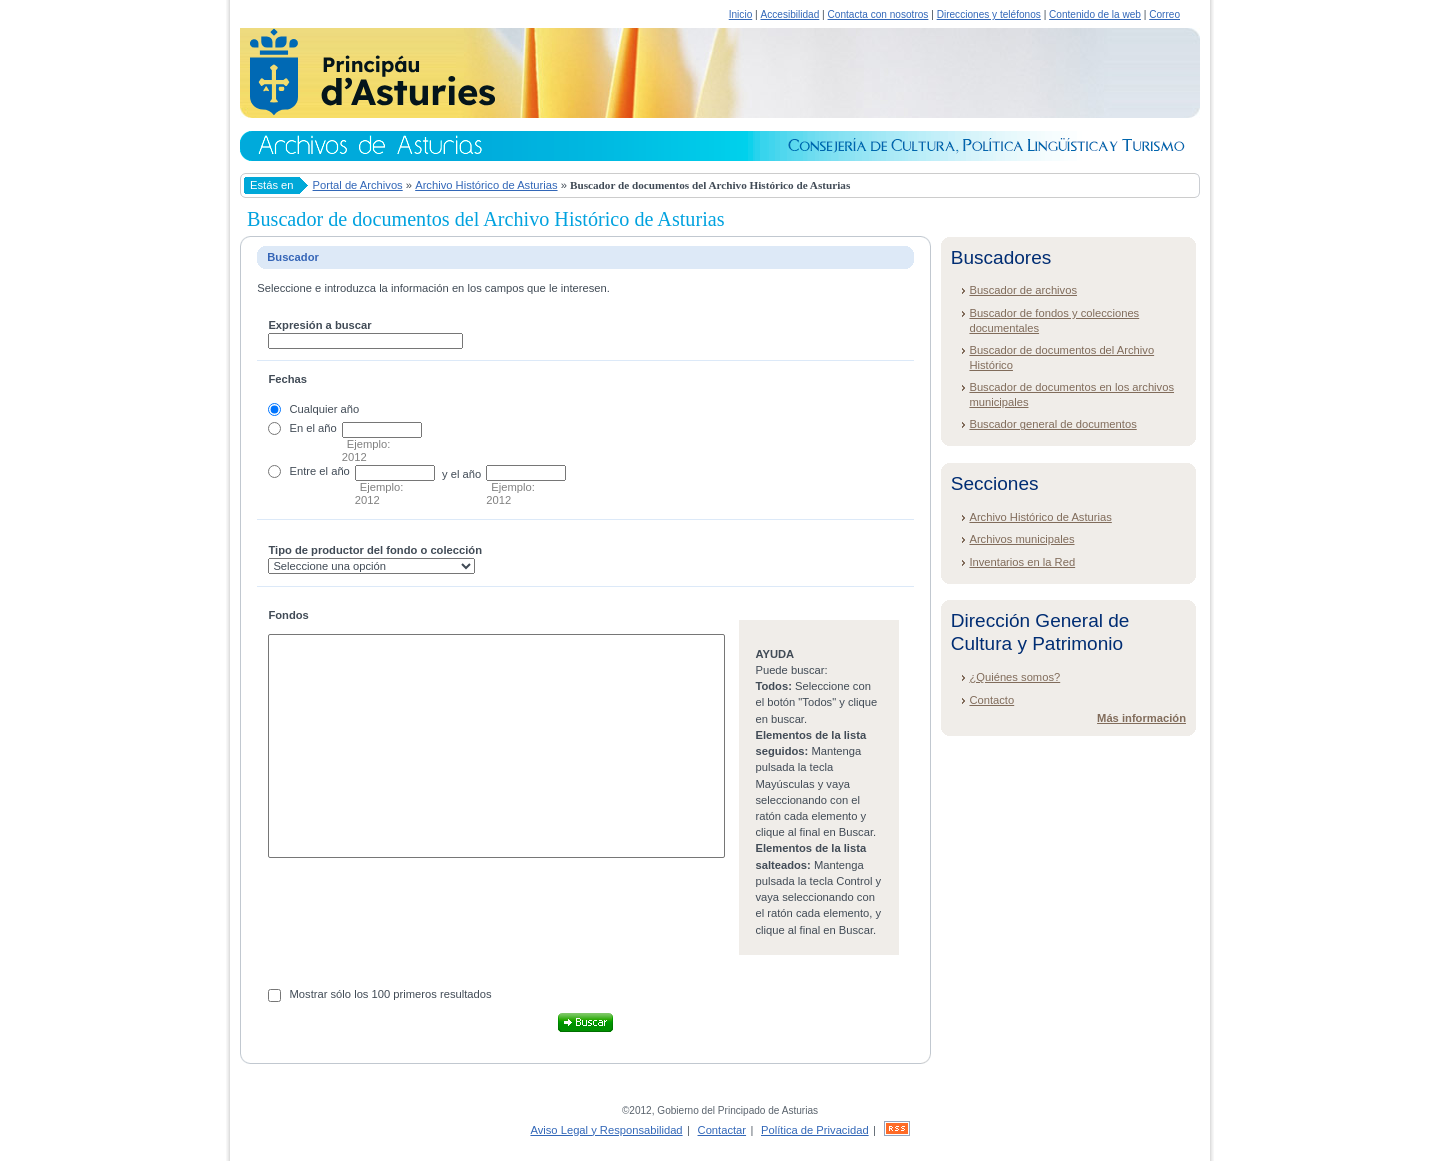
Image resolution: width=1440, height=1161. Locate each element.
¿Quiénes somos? (1014, 677)
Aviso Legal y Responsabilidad (606, 1130)
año (327, 428)
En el (303, 428)
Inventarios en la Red (1022, 562)
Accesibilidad (789, 14)
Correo (1164, 14)
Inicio (741, 14)
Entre (303, 471)
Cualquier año (325, 409)
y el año (461, 474)
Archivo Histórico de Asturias (486, 185)
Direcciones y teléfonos (989, 14)
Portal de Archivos (358, 185)
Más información (1141, 718)
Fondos (288, 615)
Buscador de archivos (1023, 290)
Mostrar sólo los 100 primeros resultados (391, 994)
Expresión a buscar (319, 325)
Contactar (722, 1130)
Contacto (991, 700)
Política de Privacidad (815, 1130)
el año (334, 471)
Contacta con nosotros (878, 14)
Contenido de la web (1095, 14)
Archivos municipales (1021, 539)
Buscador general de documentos (1052, 424)
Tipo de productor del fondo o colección (375, 550)
